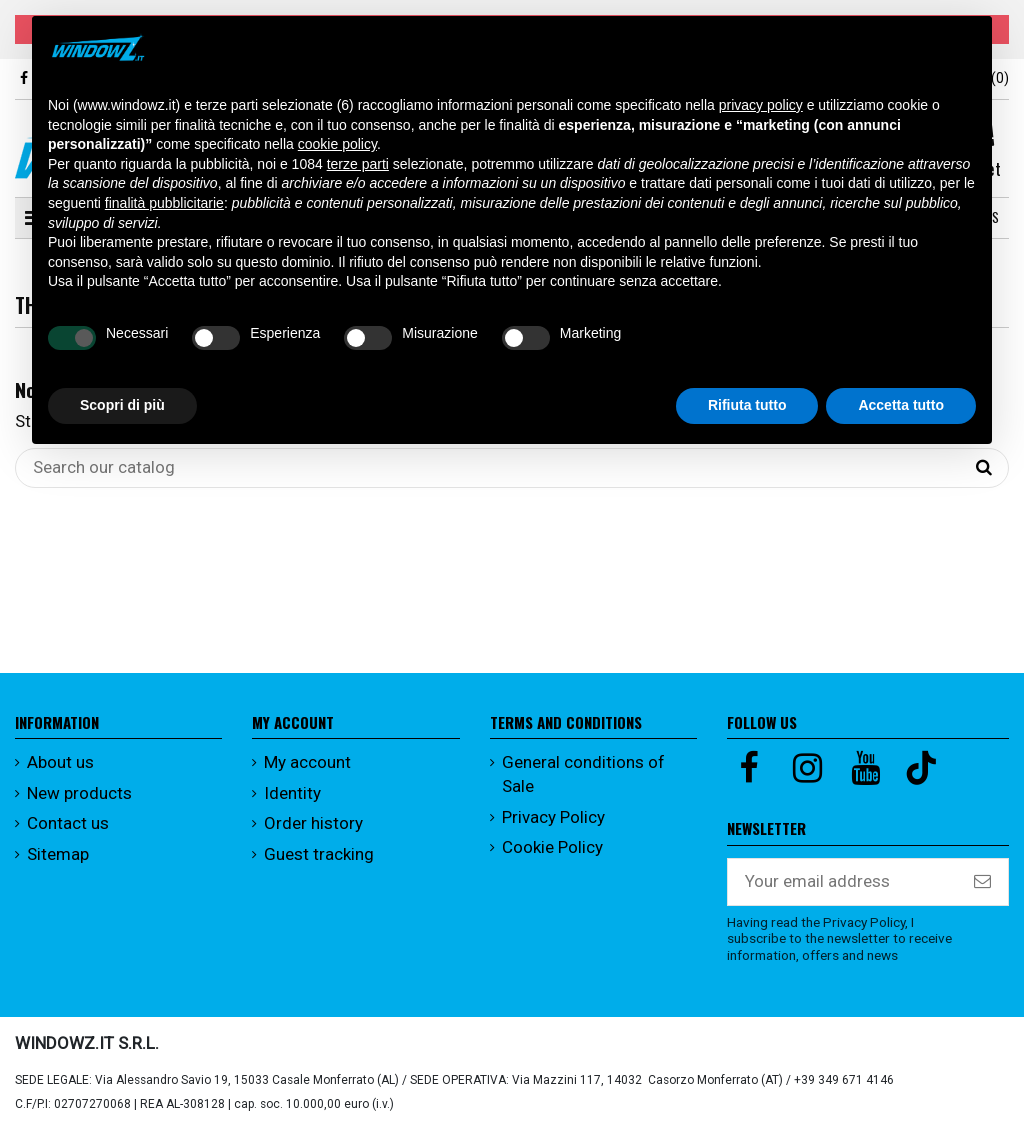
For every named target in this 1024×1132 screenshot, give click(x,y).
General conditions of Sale (583, 774)
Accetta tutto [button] (901, 405)
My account (307, 762)
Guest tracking (319, 854)
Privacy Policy (553, 817)
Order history (313, 823)
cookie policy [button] (337, 144)
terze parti (358, 164)
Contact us (68, 823)
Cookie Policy (552, 847)
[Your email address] (842, 882)
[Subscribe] (982, 882)
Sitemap (58, 854)
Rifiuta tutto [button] (747, 405)
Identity (292, 793)
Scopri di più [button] (122, 405)
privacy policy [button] (761, 105)
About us (60, 762)
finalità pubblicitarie (164, 203)
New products (79, 793)
